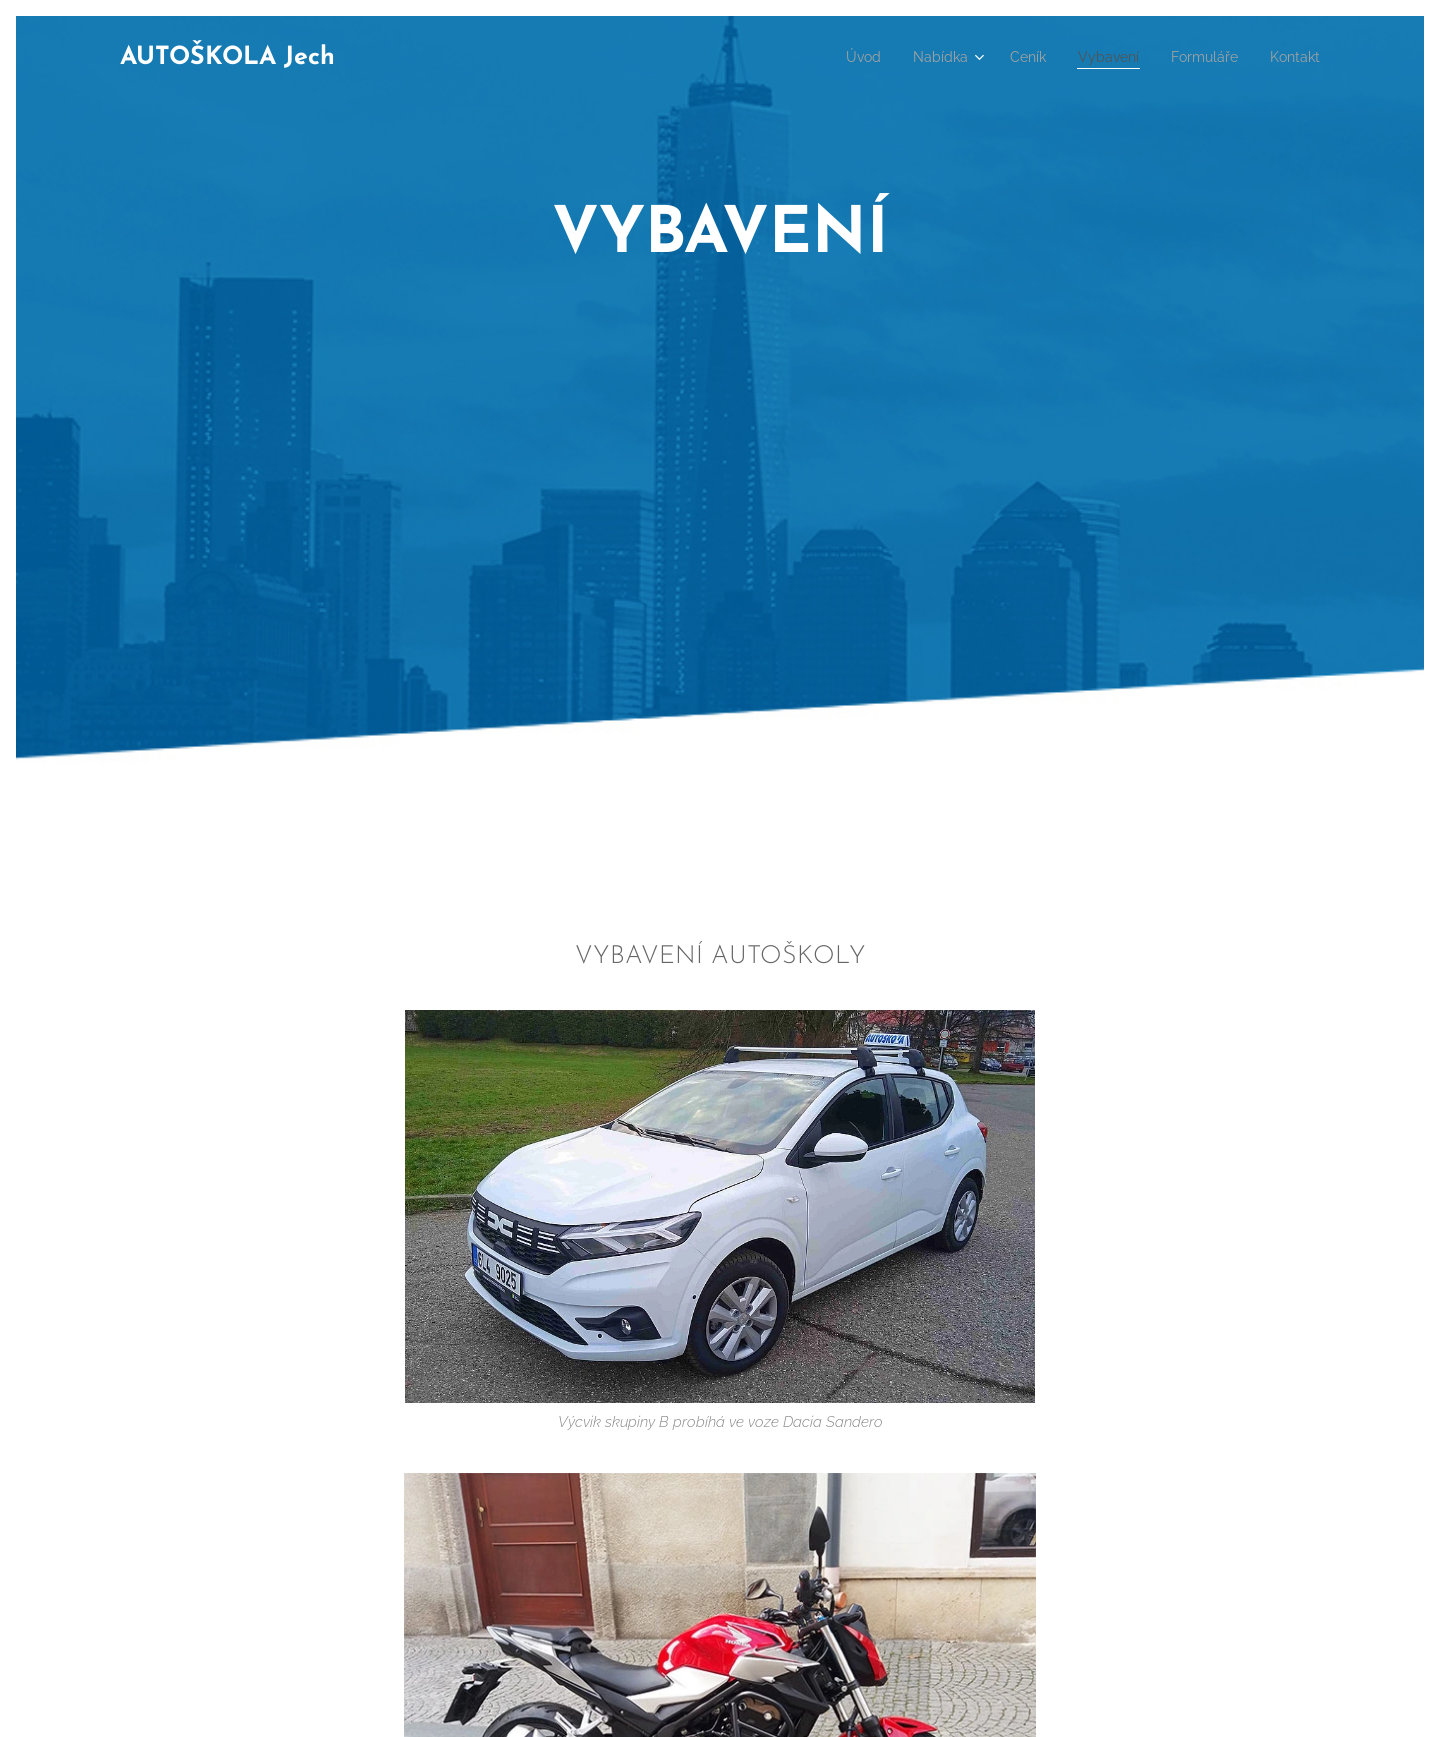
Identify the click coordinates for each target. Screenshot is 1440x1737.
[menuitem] (832, 57)
